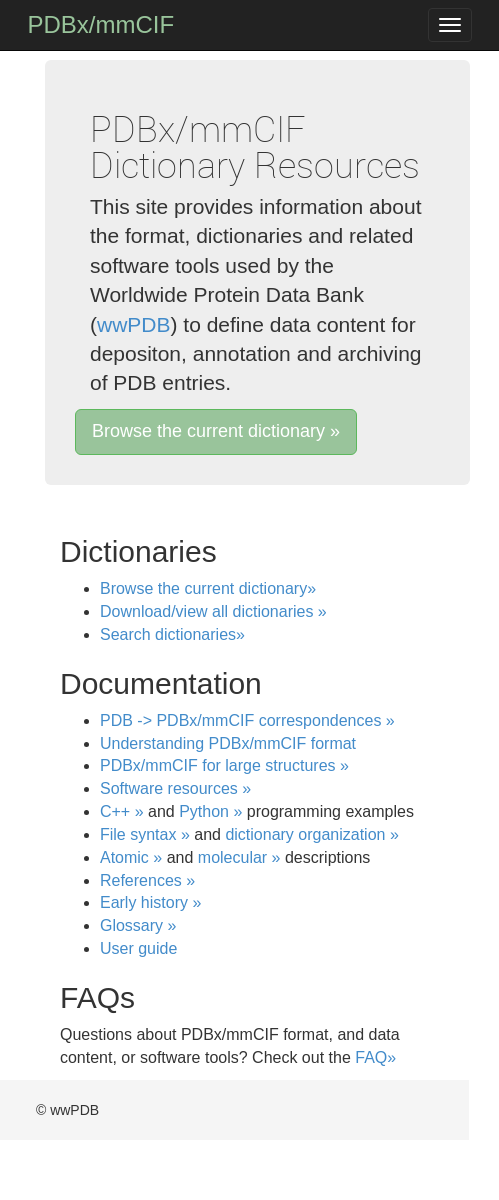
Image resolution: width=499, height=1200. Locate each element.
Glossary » (138, 925)
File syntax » (145, 834)
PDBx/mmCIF (100, 24)
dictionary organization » (311, 834)
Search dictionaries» (172, 634)
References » (147, 880)
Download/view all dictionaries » (213, 611)
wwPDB (134, 324)
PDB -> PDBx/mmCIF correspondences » (247, 720)
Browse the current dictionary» (208, 588)
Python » (210, 811)
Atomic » (131, 857)
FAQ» (375, 1057)
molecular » (239, 857)
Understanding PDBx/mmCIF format (228, 743)
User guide (138, 948)
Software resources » (175, 788)
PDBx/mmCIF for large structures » (224, 765)
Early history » (150, 902)
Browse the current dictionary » (216, 431)
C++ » (122, 811)
